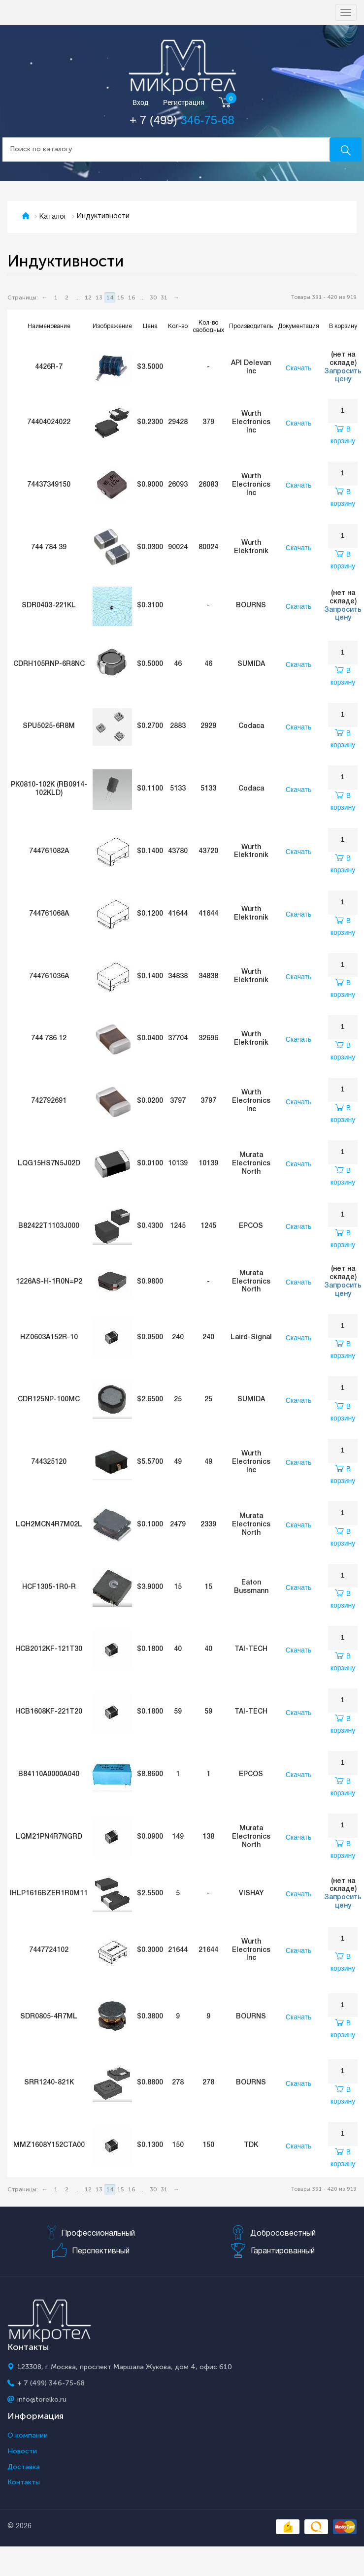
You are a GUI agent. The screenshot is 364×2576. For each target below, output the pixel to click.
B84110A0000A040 (48, 1774)
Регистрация (183, 103)
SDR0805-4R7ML (48, 2017)
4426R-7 (49, 367)
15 (120, 297)
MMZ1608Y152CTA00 (49, 2145)
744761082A (49, 851)
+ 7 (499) (182, 120)
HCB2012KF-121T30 (48, 1649)
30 (153, 297)
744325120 (48, 1462)
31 (164, 297)
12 (88, 297)
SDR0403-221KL (49, 605)
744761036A (49, 976)
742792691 (48, 1101)
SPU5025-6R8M (49, 726)
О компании (27, 2436)
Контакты (23, 2482)
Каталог (53, 217)
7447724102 (48, 1950)
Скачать (299, 368)
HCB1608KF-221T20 (48, 1712)
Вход (140, 103)
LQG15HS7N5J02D (49, 1163)
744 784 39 (48, 547)
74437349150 (48, 485)
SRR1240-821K (49, 2083)
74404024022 (48, 422)
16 (131, 297)
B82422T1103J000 (48, 1226)
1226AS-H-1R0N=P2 (49, 1282)
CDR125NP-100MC (49, 1399)
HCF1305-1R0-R (49, 1587)
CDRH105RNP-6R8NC (49, 664)
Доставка (23, 2467)
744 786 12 (48, 1038)
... (77, 297)
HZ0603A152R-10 (49, 1337)
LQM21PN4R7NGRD (49, 1837)
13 (99, 297)
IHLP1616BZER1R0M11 (49, 1893)
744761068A (49, 914)
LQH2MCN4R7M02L (49, 1524)
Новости (22, 2451)
